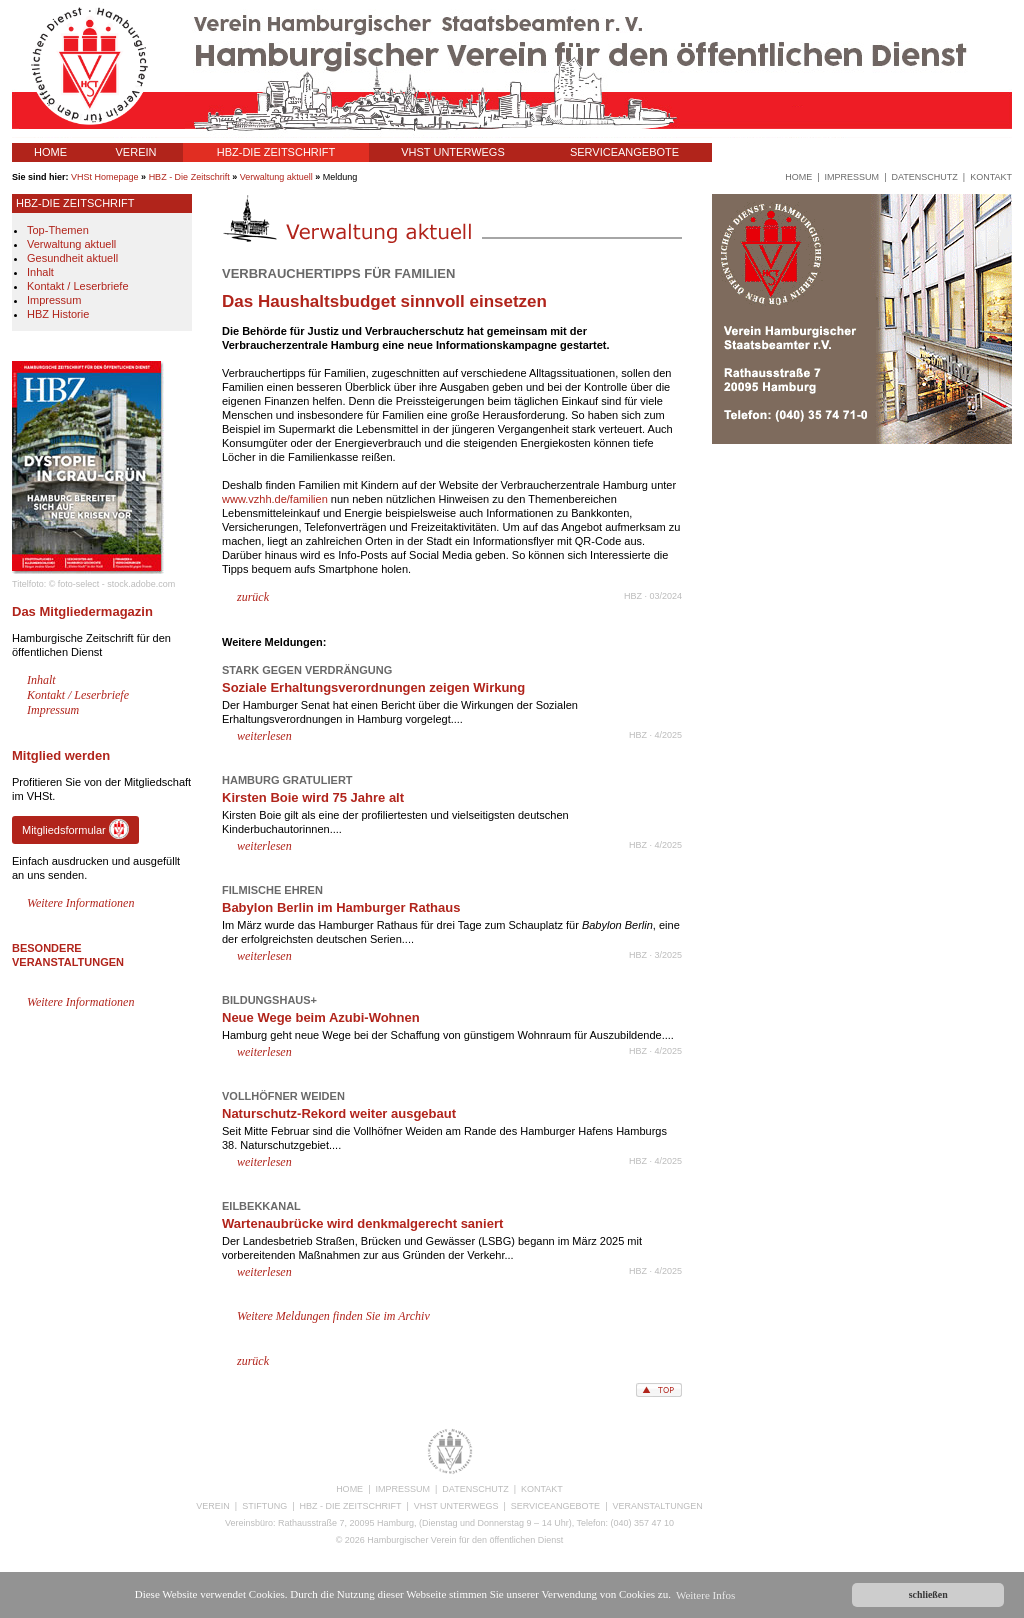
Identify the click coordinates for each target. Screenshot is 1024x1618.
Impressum (54, 300)
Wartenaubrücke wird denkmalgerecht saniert (362, 1223)
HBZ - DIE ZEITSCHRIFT (351, 1506)
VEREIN (136, 152)
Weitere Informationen (80, 903)
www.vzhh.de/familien (275, 499)
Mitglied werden (61, 755)
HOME (50, 152)
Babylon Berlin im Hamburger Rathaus (341, 907)
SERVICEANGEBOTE (624, 152)
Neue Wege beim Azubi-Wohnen (321, 1017)
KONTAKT (542, 1489)
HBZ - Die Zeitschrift (189, 177)
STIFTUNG (264, 1506)
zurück (253, 597)
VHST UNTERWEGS (453, 152)
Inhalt (40, 272)
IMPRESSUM (402, 1489)
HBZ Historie (58, 314)
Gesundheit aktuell (72, 258)
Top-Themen (58, 230)
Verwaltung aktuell (276, 177)
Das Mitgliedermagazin (82, 611)
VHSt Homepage (105, 177)
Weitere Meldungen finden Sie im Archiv (333, 1316)
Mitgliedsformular (75, 829)
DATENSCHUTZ (475, 1489)
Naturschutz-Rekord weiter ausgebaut (339, 1113)
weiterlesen (264, 736)
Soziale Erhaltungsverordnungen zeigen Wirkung (373, 687)
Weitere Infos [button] (705, 1595)
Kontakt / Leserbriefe (78, 286)
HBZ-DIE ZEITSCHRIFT (276, 152)
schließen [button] (928, 1594)
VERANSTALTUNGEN (789, 152)
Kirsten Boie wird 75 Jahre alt (313, 797)
